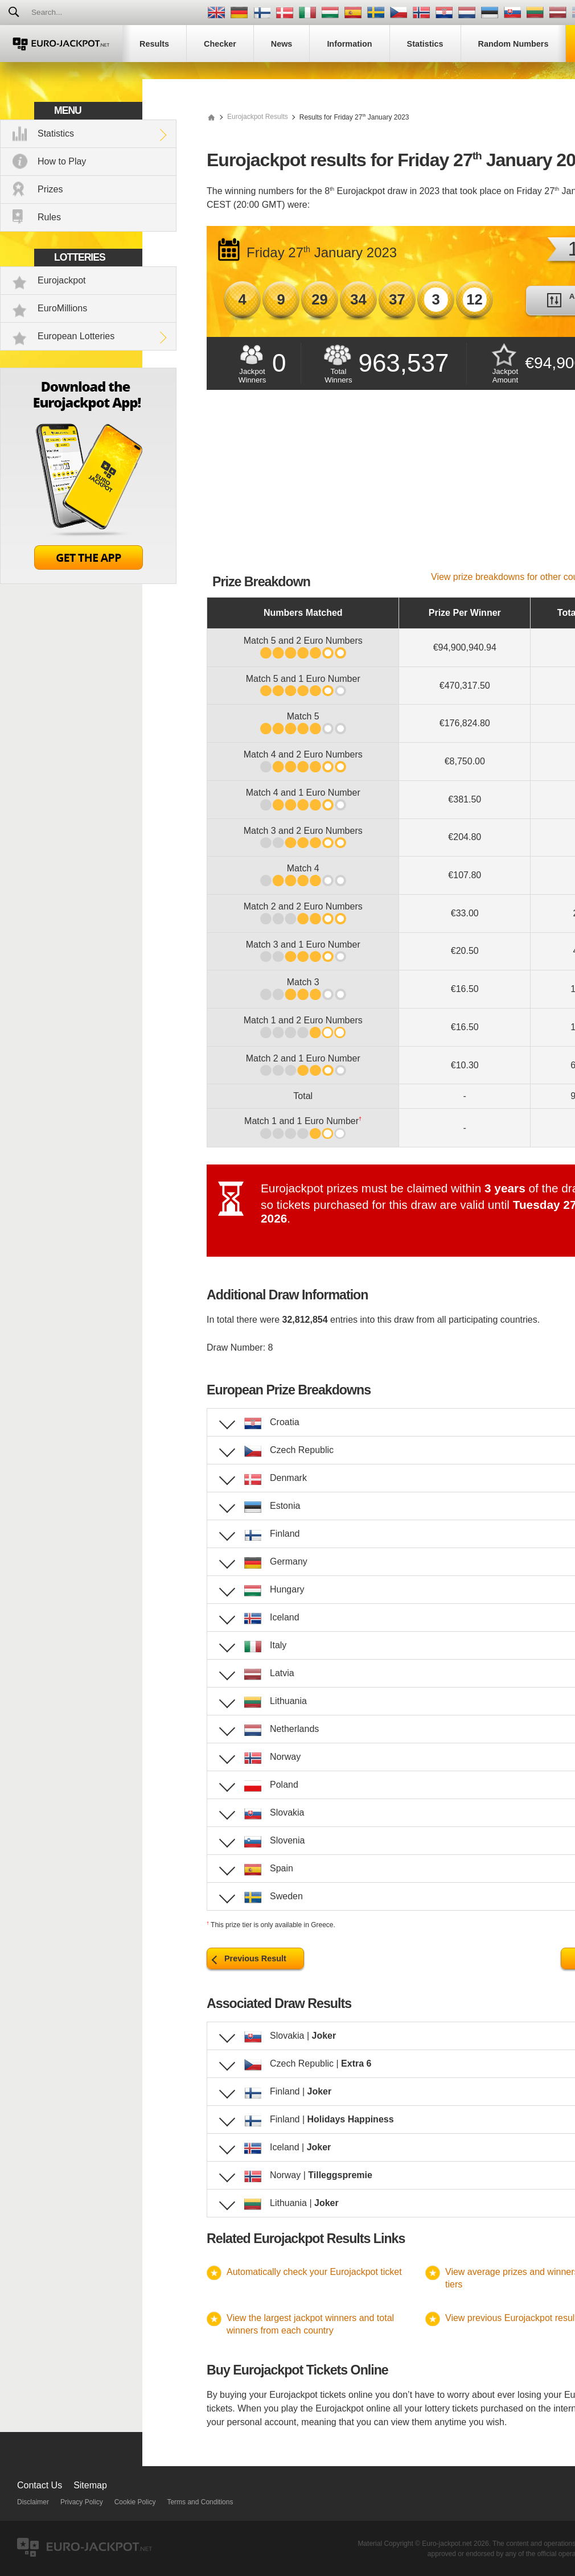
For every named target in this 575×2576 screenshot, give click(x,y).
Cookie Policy (135, 2502)
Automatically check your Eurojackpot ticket (314, 2272)
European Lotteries (76, 336)
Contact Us (39, 2485)
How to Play (62, 161)
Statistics (56, 133)
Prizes (50, 189)
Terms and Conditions (200, 2502)
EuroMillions (62, 308)
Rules (49, 217)
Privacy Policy (81, 2502)
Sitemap (90, 2485)
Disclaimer (33, 2502)
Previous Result (255, 1958)
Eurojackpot (62, 280)
